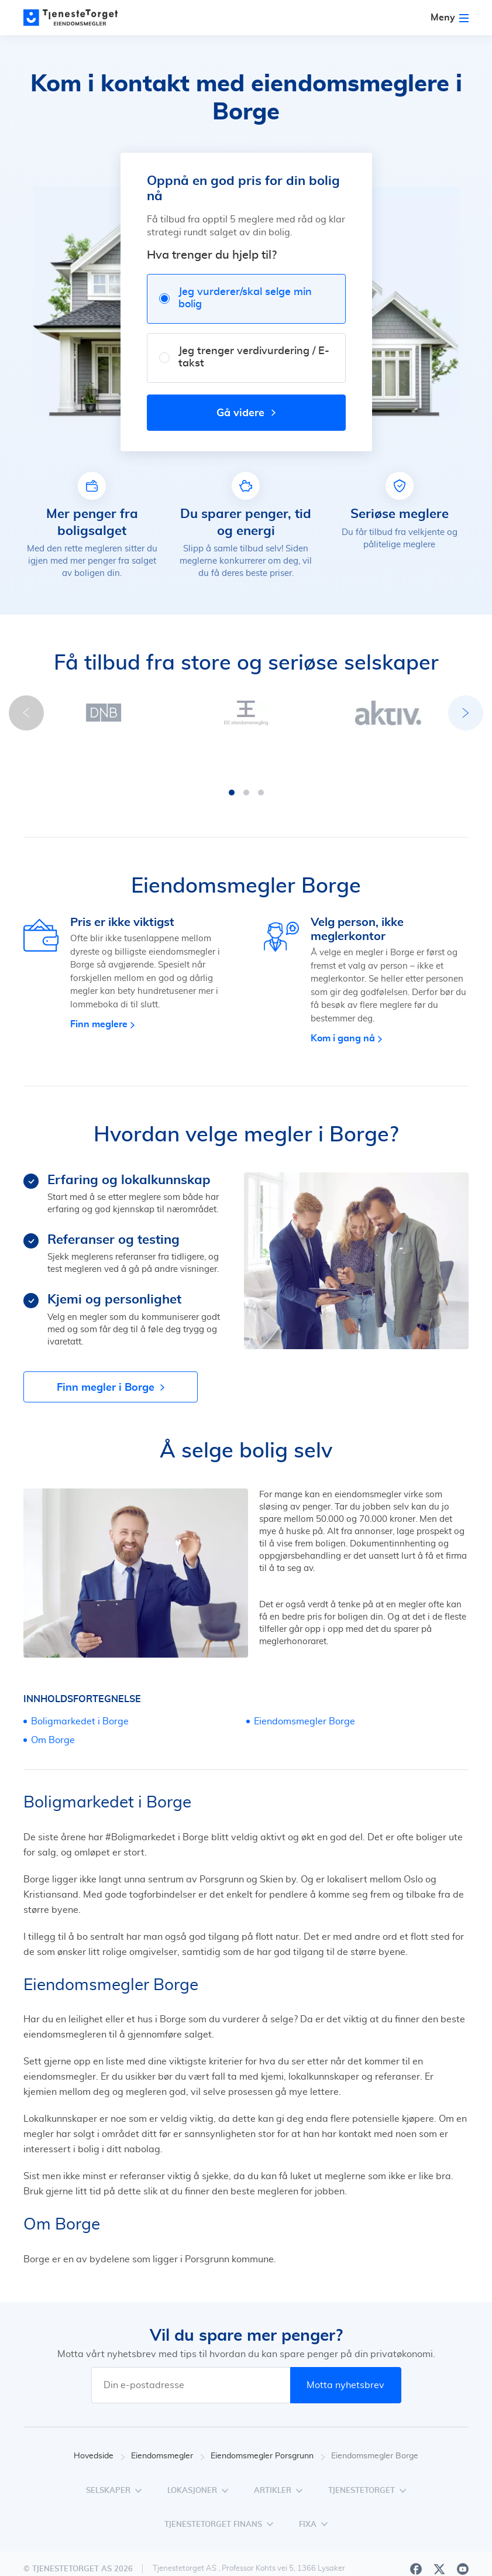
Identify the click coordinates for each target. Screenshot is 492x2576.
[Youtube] (463, 2534)
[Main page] (76, 18)
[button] (173, 757)
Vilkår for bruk (442, 2569)
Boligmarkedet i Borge (80, 1686)
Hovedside (99, 2421)
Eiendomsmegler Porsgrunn (268, 2421)
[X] (439, 2534)
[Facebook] (416, 2534)
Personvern (377, 2569)
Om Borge (53, 1705)
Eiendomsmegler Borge (304, 1686)
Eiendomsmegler (168, 2421)
